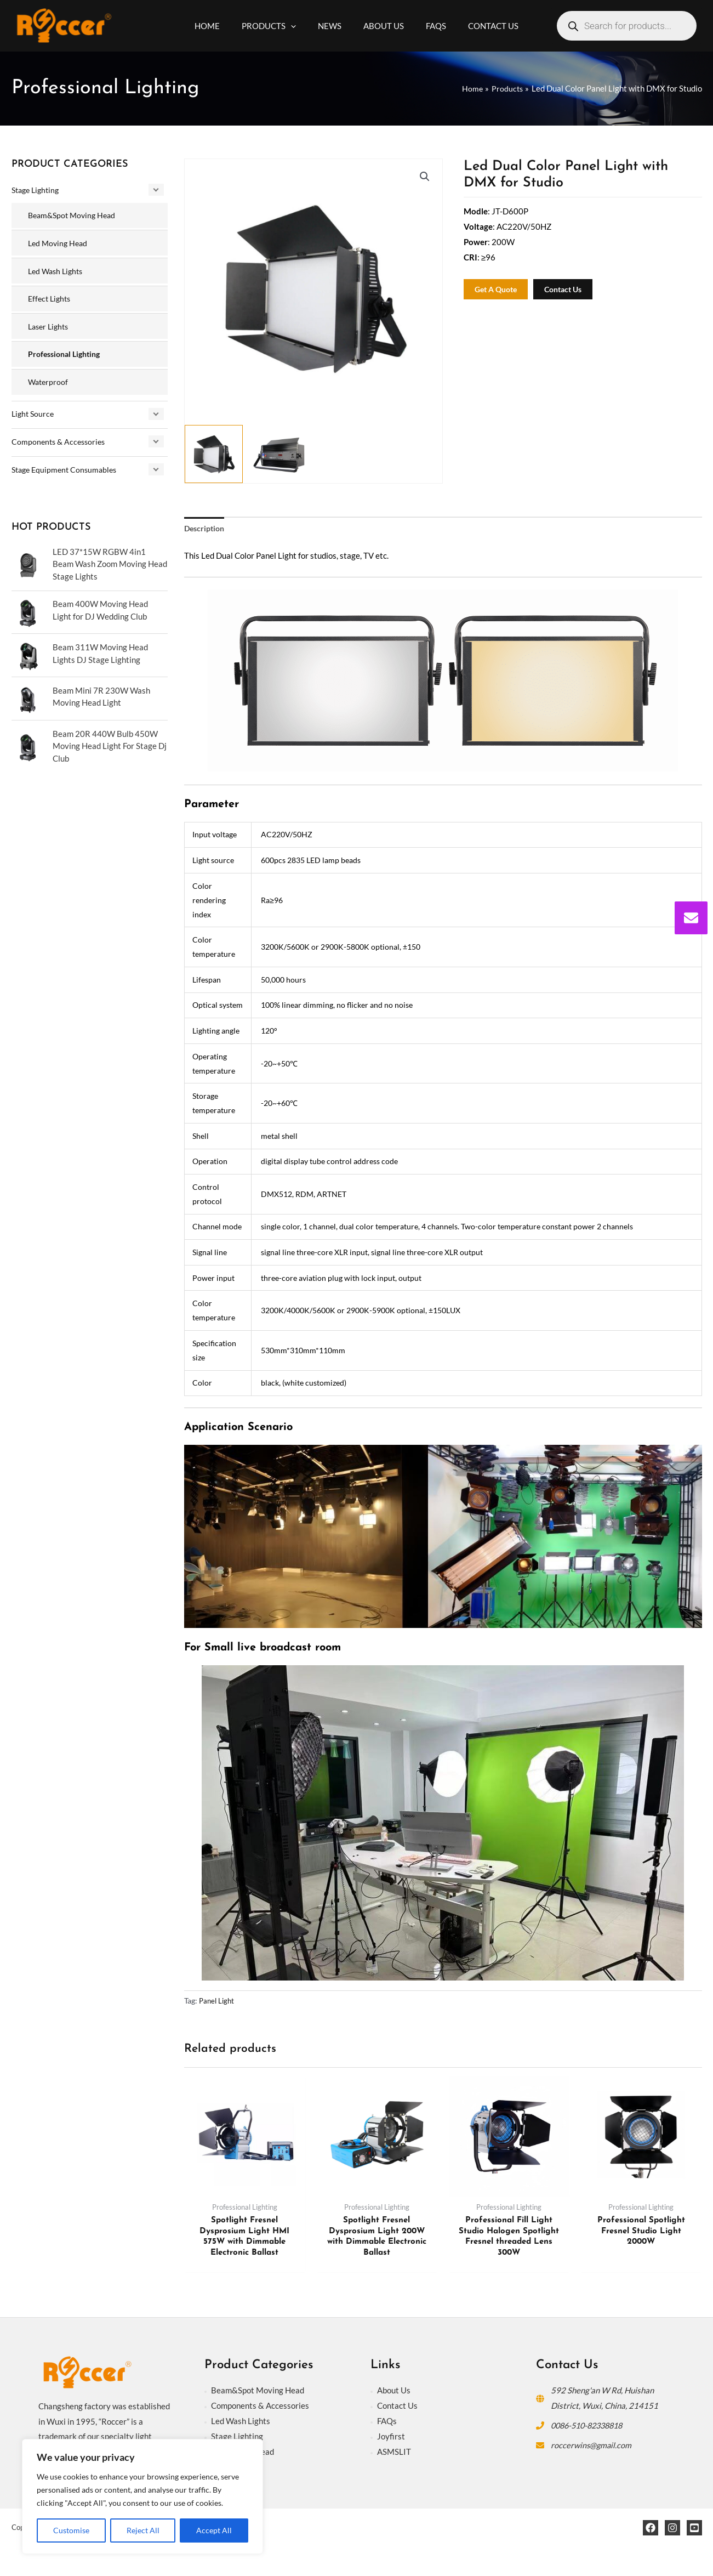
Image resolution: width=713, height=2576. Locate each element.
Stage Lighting (38, 190)
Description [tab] (205, 529)
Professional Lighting (67, 351)
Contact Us (397, 2407)
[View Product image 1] (214, 454)
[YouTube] (694, 2529)
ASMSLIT (394, 2453)
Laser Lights (50, 323)
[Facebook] (650, 2529)
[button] (424, 177)
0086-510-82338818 (590, 2427)
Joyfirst (391, 2437)
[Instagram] (672, 2529)
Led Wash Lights (57, 269)
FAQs (387, 2422)
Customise (71, 2530)
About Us (393, 2392)
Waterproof (49, 378)
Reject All (143, 2530)
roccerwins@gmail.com (592, 2446)
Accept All (214, 2530)
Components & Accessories (61, 437)
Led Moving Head (59, 242)
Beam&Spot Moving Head (74, 214)
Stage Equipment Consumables (67, 464)
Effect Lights (51, 297)
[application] (299, 25)
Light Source (34, 410)
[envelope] (691, 917)
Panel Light (218, 2002)
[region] (142, 2496)
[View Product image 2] (280, 454)
